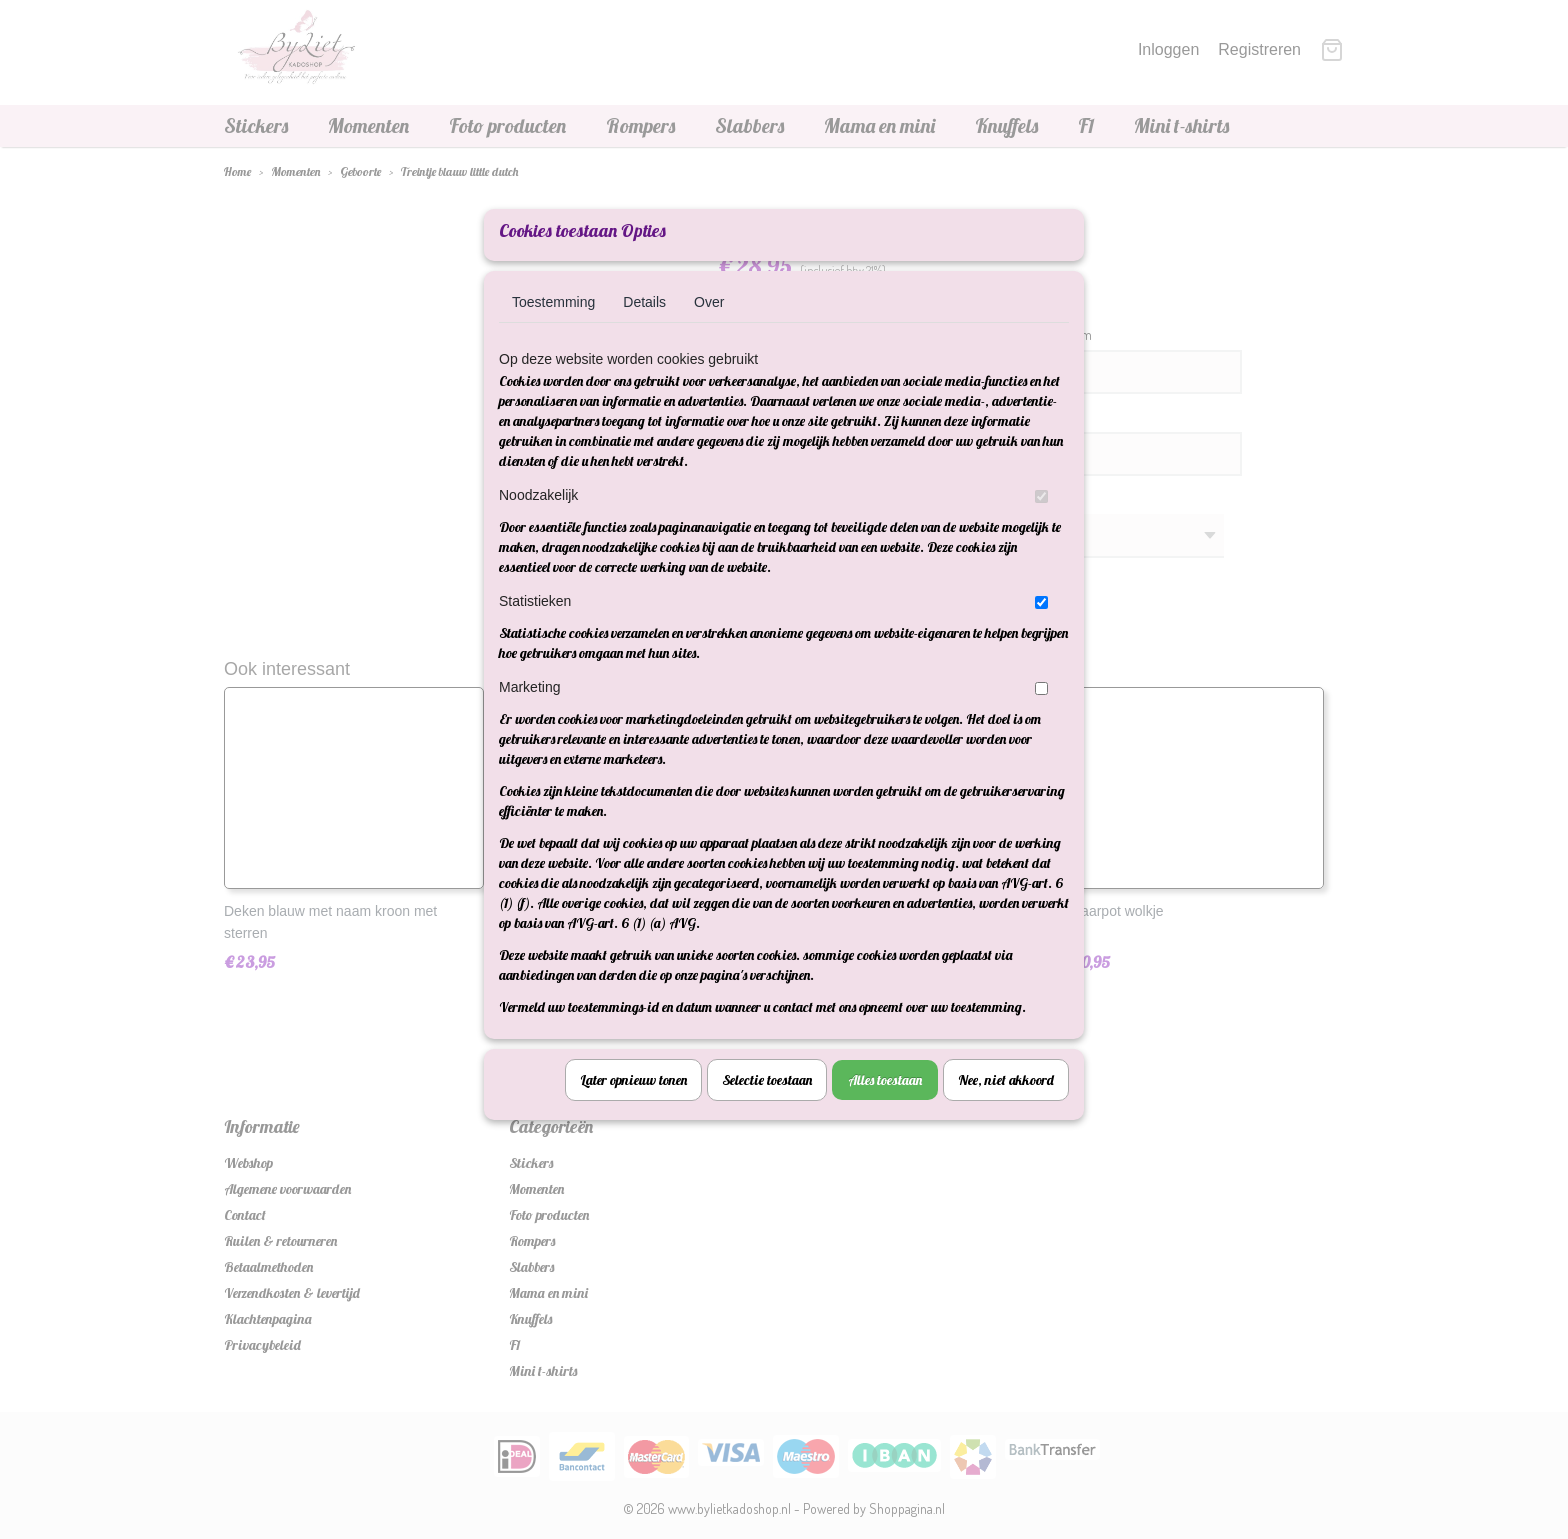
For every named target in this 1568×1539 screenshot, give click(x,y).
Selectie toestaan (767, 1106)
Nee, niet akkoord (1006, 1106)
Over (709, 328)
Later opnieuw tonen (633, 1106)
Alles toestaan (885, 1106)
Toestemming (553, 328)
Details (644, 328)
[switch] (1041, 522)
